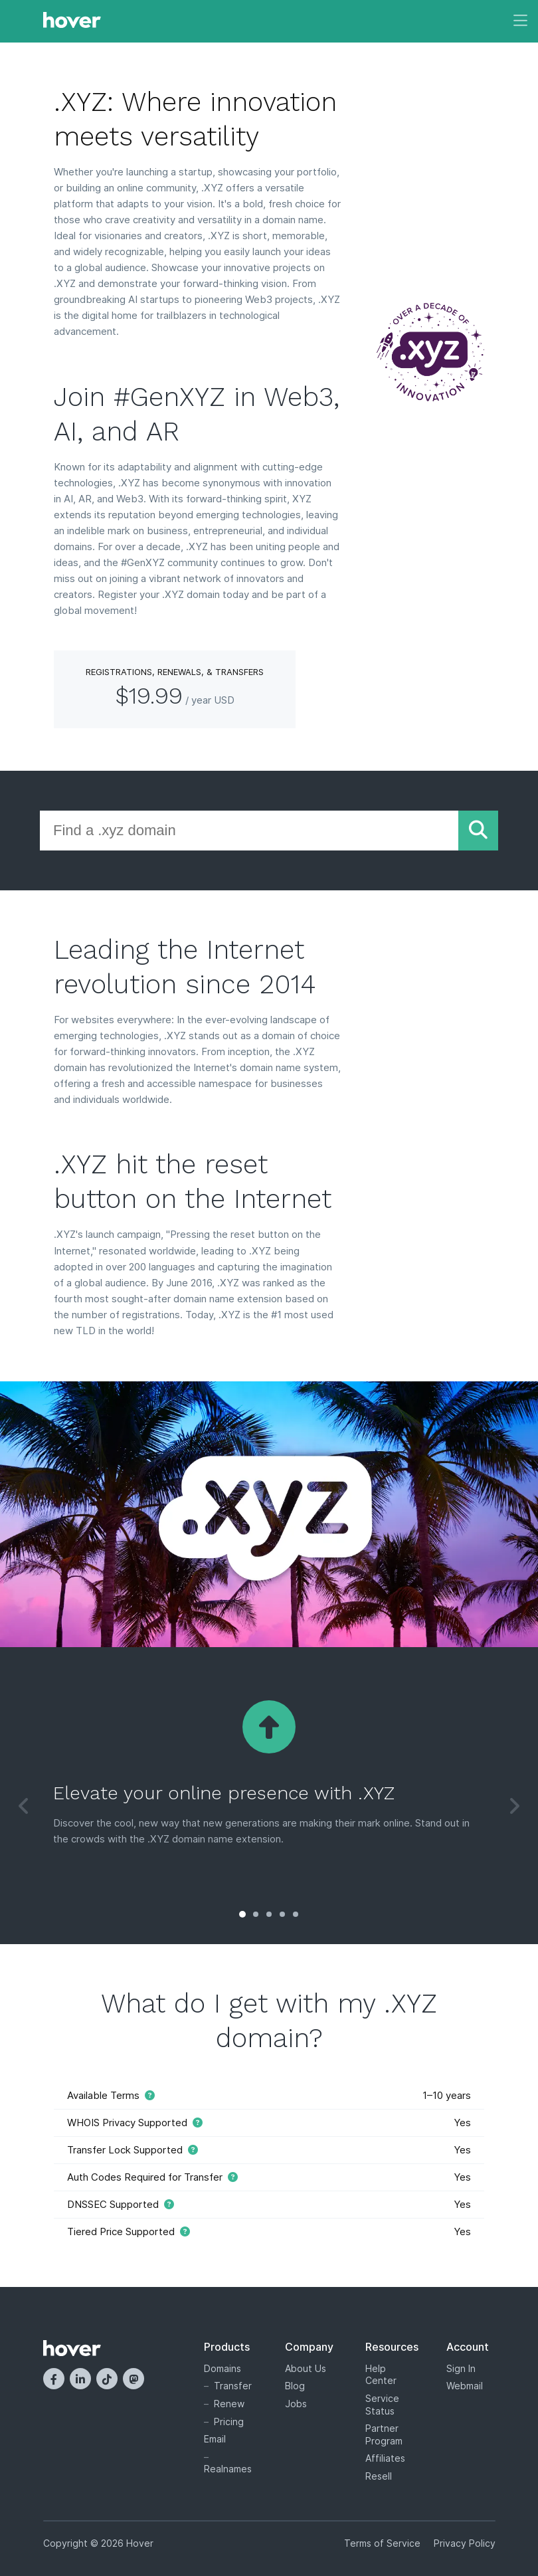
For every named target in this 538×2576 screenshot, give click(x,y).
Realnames (228, 2468)
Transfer (233, 2385)
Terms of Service (382, 2543)
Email (215, 2438)
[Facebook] (53, 2378)
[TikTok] (107, 2378)
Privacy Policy (464, 2543)
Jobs (296, 2403)
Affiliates (385, 2458)
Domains (222, 2368)
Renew (229, 2403)
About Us (305, 2368)
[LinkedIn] (80, 2378)
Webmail (464, 2385)
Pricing (229, 2421)
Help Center (381, 2375)
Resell (378, 2476)
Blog (295, 2385)
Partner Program (384, 2434)
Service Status (382, 2405)
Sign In (461, 2368)
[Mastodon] (133, 2378)
